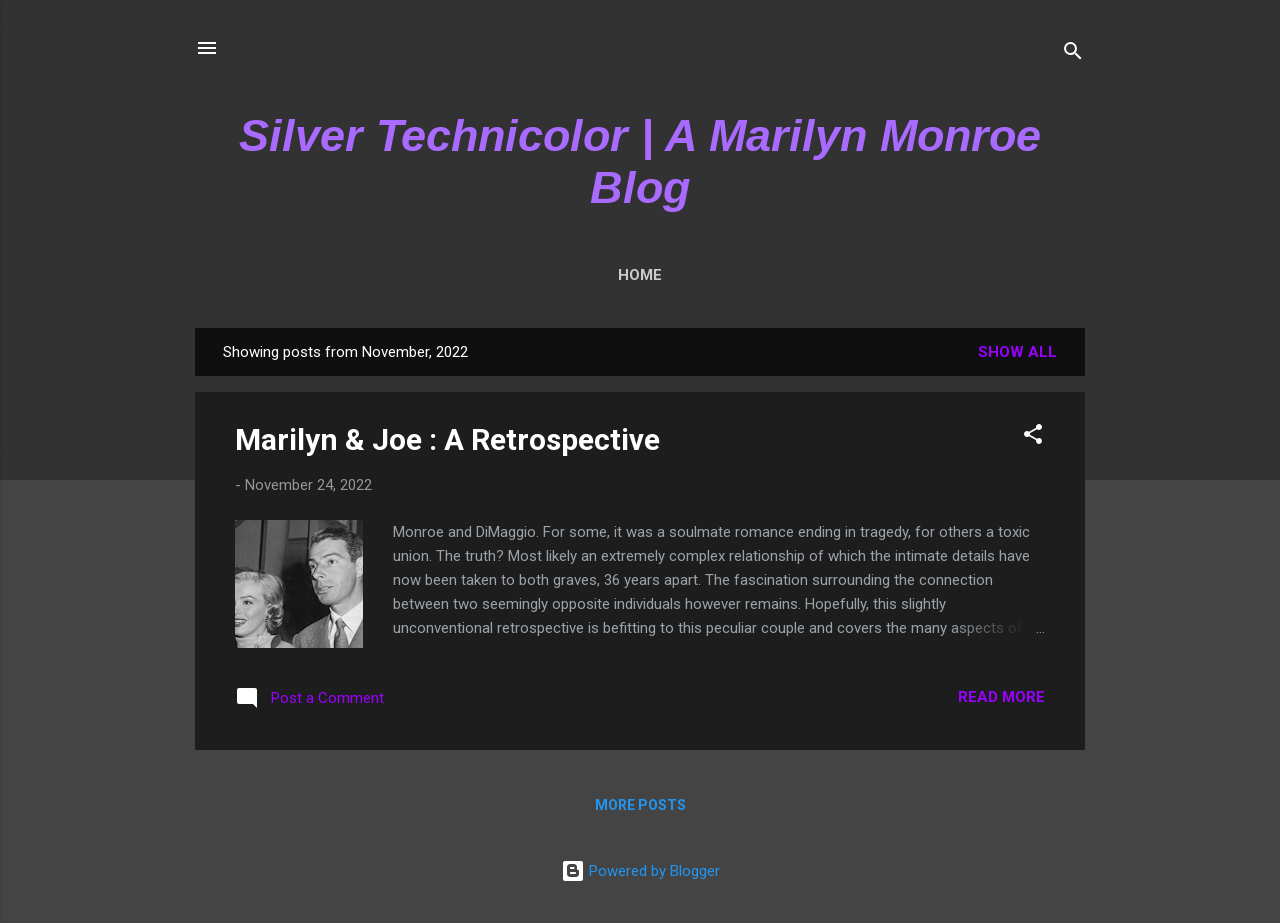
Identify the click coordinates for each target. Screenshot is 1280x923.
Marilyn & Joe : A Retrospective (447, 439)
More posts (640, 805)
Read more (1001, 697)
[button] (1033, 437)
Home (640, 275)
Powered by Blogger (640, 871)
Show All (1017, 352)
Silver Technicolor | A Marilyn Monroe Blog (640, 161)
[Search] (1073, 54)
